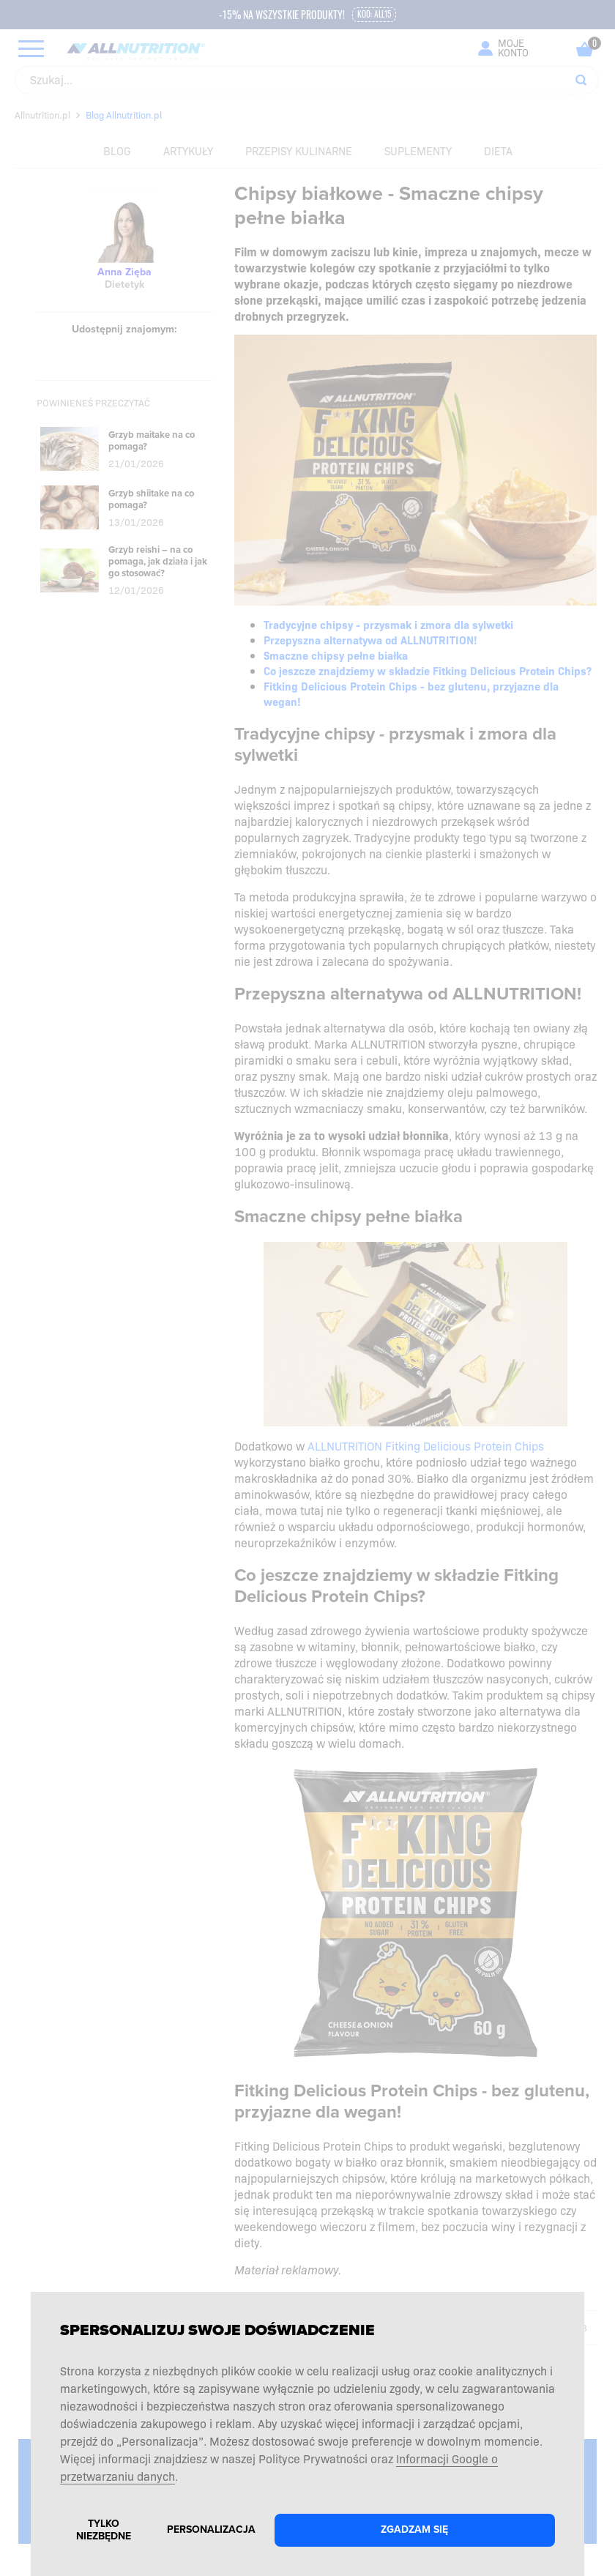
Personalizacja (211, 2529)
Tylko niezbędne (103, 2529)
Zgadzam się (414, 2529)
